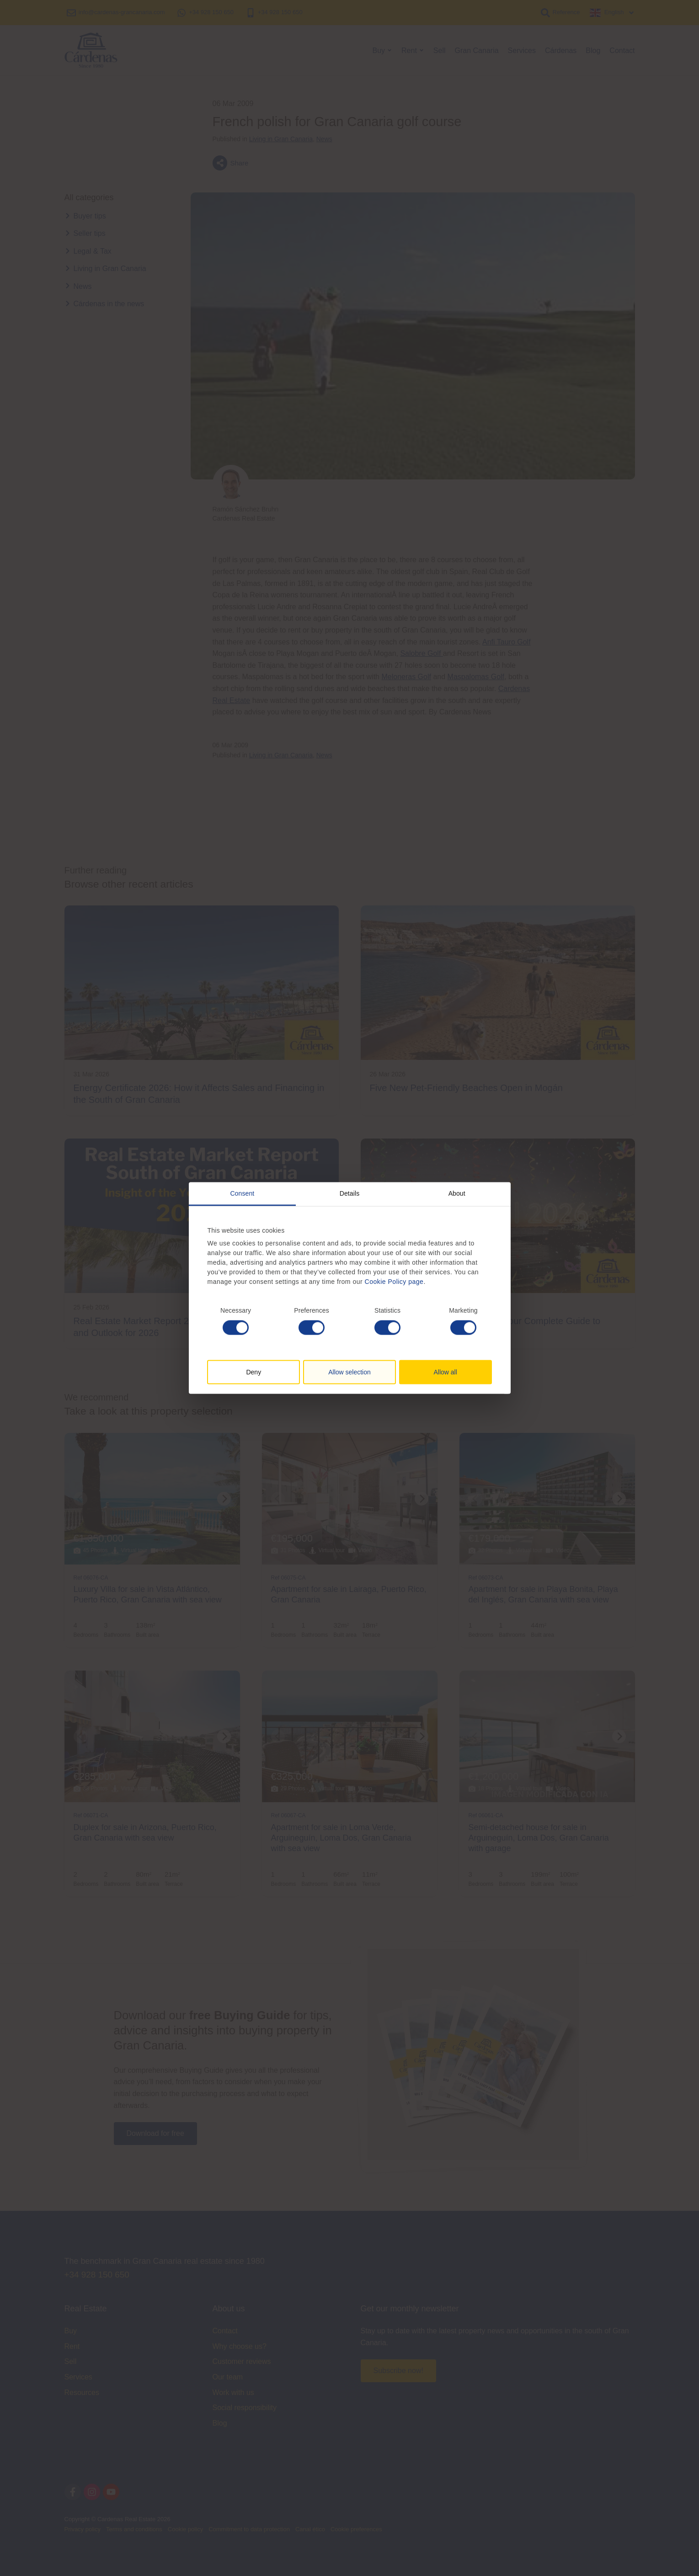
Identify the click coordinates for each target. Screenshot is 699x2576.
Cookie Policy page (394, 1281)
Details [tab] (350, 1193)
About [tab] (456, 1193)
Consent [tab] (242, 1193)
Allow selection (349, 1371)
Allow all (445, 1371)
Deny (253, 1371)
